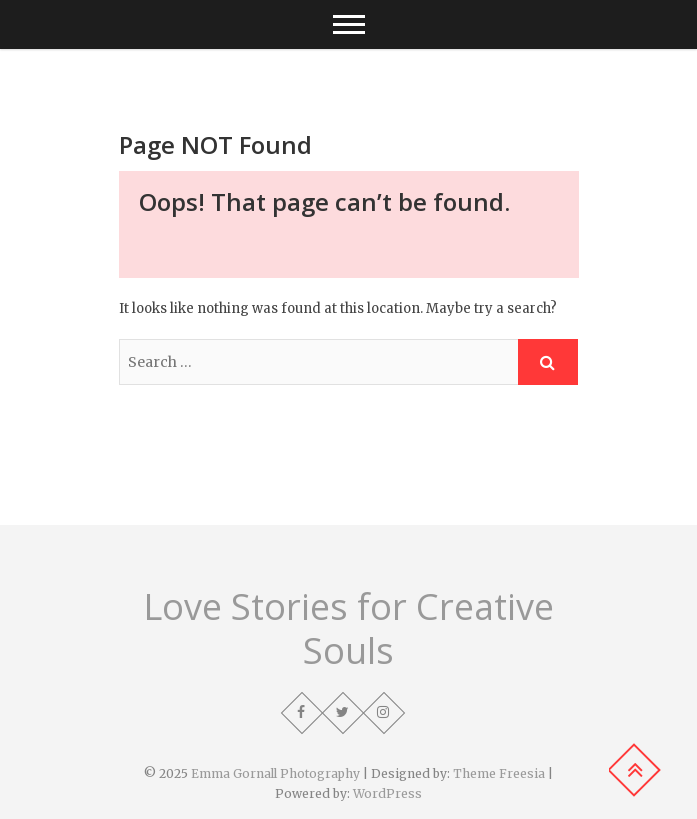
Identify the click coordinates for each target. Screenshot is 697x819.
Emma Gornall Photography (275, 773)
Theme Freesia (499, 773)
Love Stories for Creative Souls (348, 629)
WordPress (387, 793)
